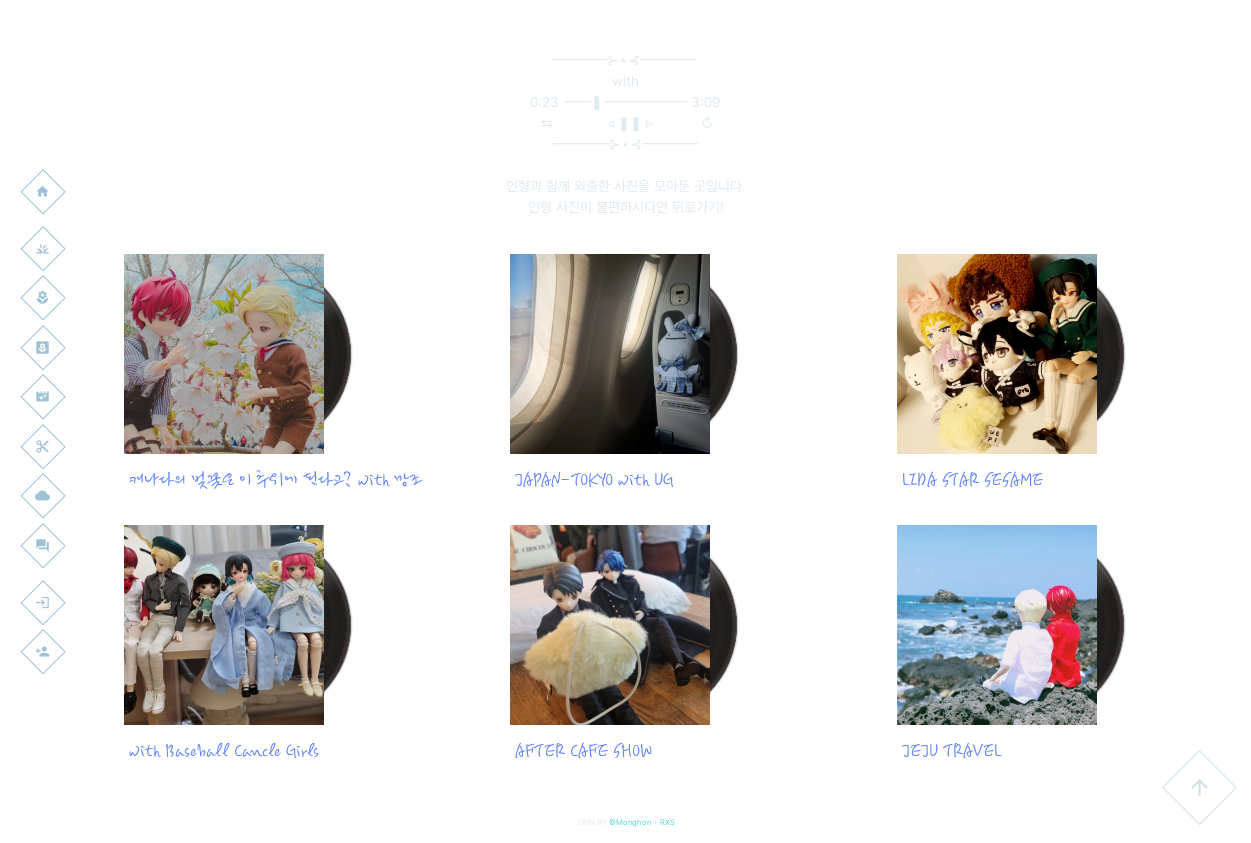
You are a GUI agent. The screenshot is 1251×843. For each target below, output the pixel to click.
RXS (667, 822)
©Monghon (630, 822)
